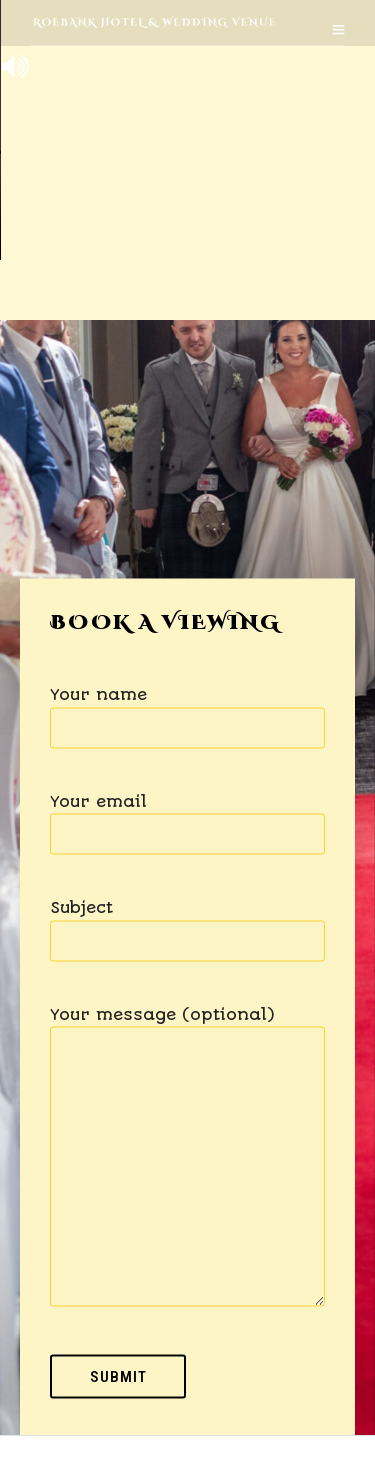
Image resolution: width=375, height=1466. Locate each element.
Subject (187, 924)
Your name (187, 711)
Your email (187, 817)
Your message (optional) (187, 1157)
